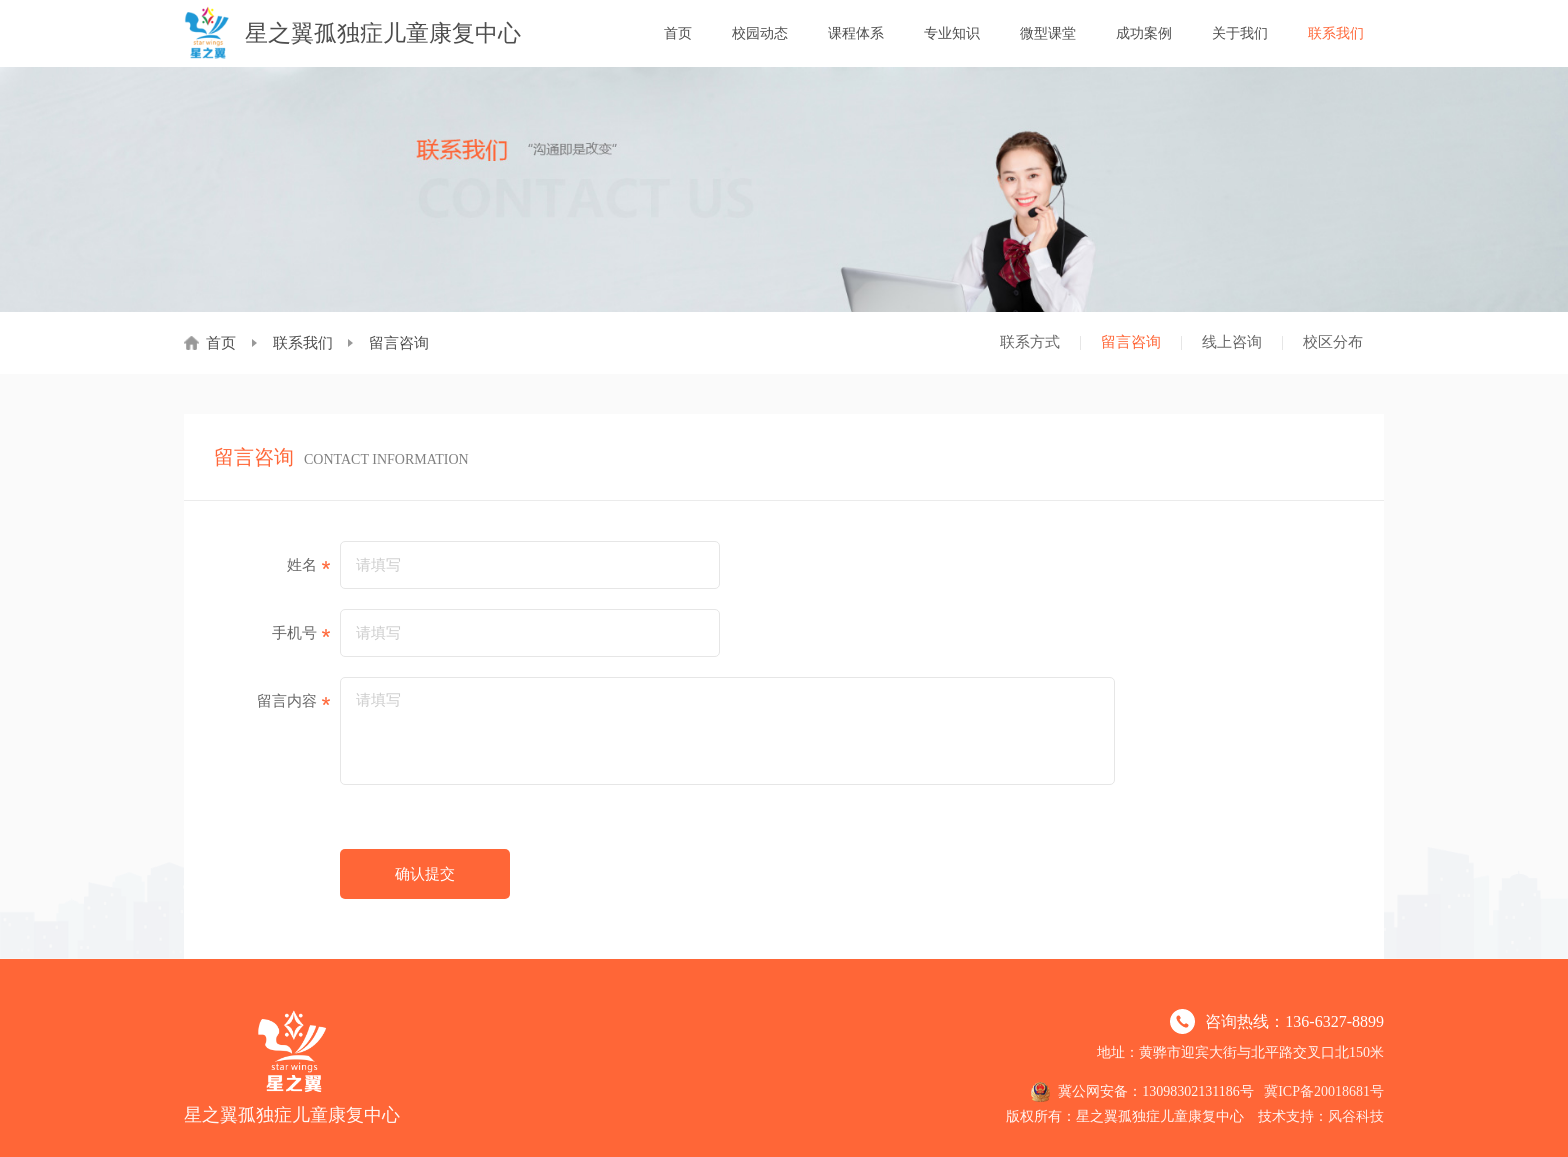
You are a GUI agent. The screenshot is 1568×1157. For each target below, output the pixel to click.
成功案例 (1144, 33)
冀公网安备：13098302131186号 (1142, 1092)
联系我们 (1336, 33)
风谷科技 (1356, 1116)
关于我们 (1240, 33)
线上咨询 (1232, 342)
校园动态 (760, 33)
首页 (678, 33)
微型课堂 (1048, 33)
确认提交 (425, 874)
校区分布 (1333, 342)
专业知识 (952, 33)
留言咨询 (1131, 342)
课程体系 (856, 33)
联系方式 (1030, 342)
